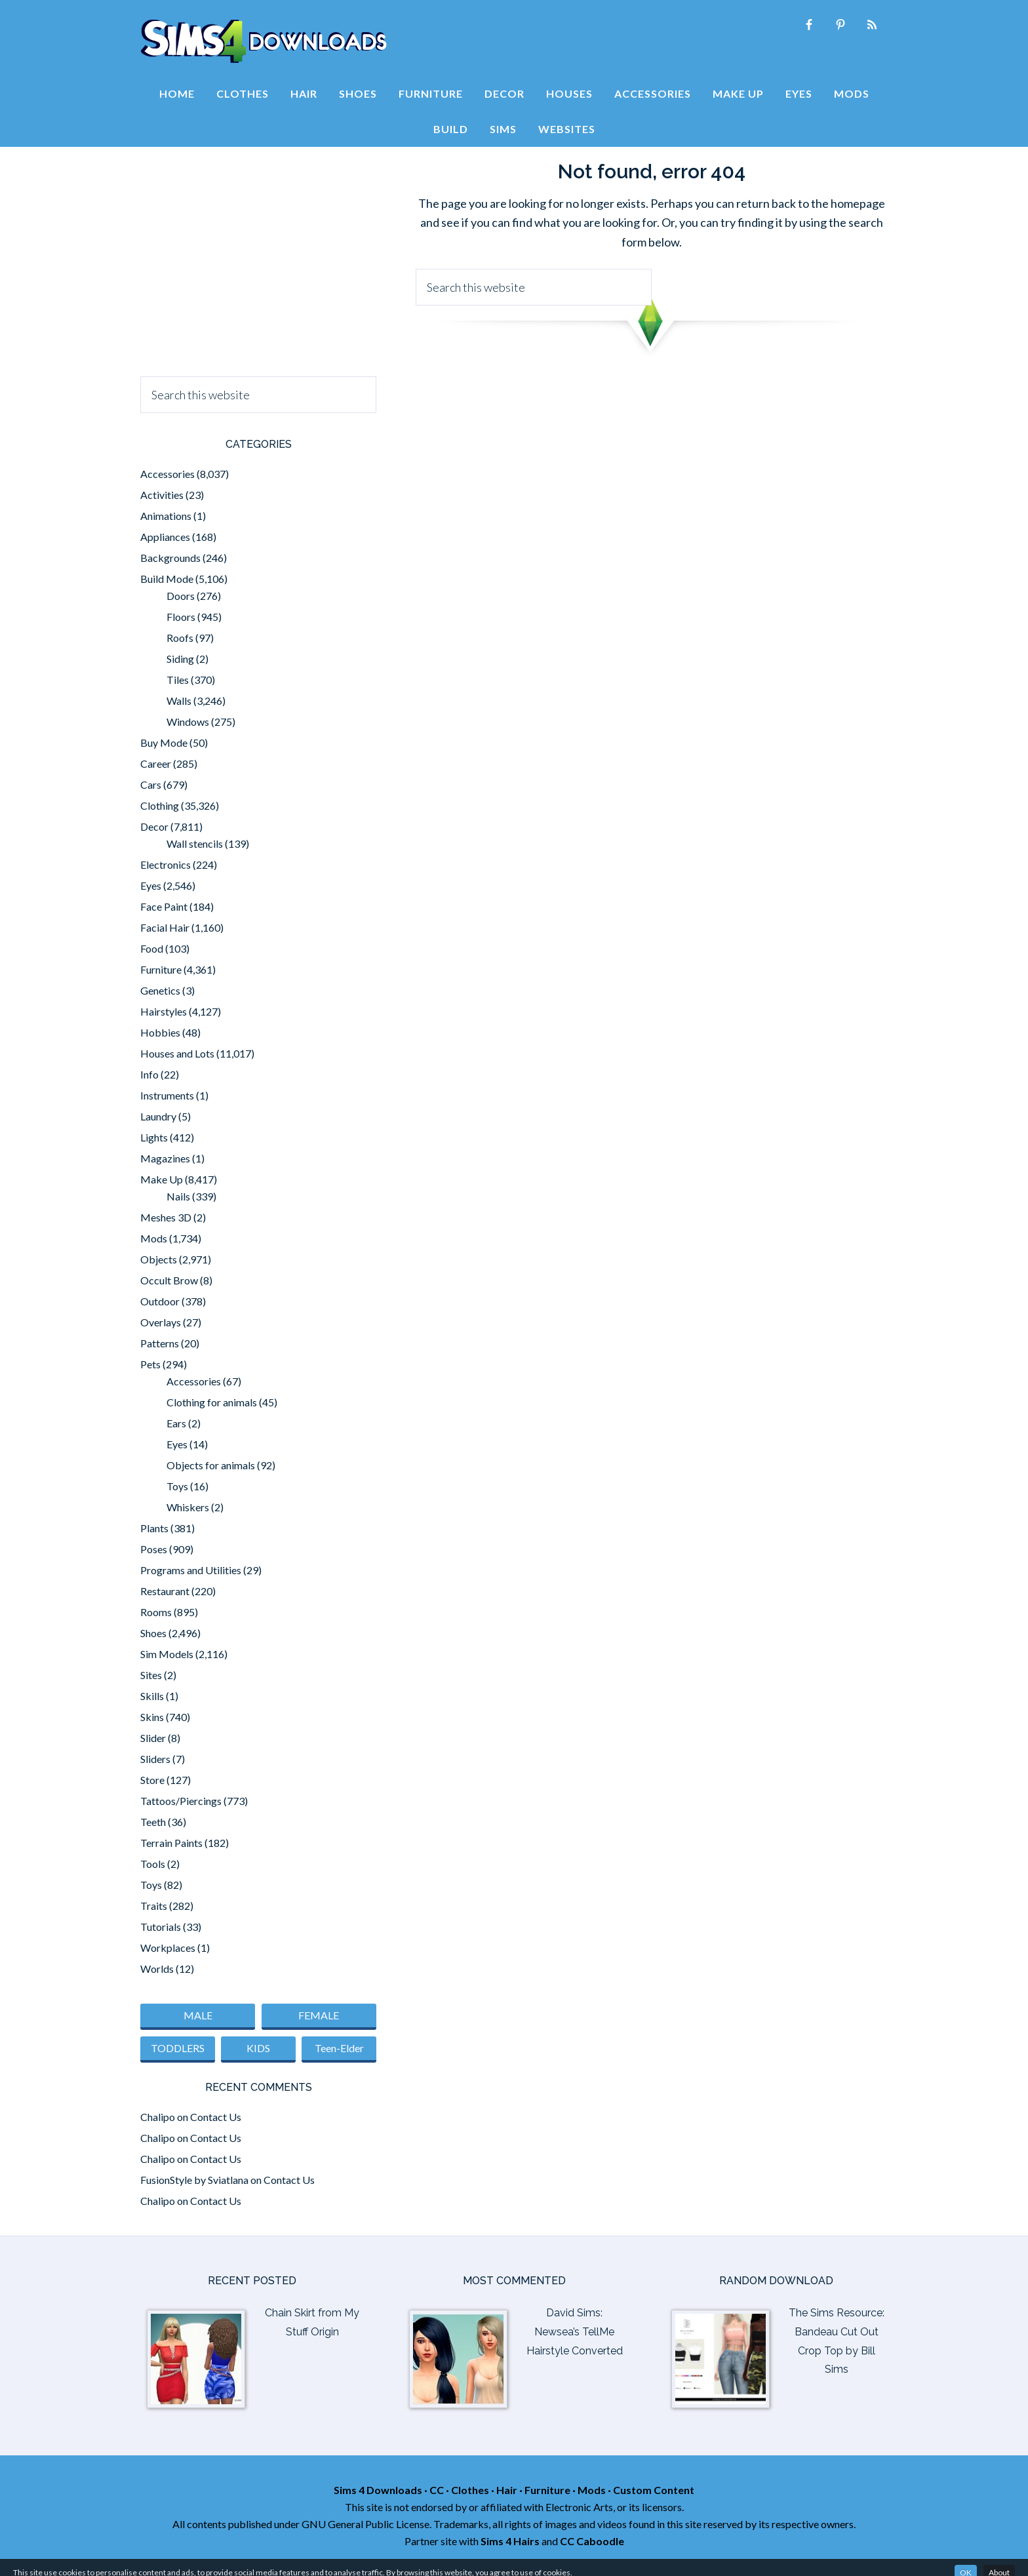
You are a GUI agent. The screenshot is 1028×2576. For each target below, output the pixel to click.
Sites (151, 1675)
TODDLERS (178, 2048)
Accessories (167, 473)
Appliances (165, 536)
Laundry (158, 1116)
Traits (153, 1905)
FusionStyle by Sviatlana (194, 2179)
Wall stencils (195, 843)
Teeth (153, 1821)
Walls (179, 700)
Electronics (165, 864)
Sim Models (166, 1654)
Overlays (160, 1322)
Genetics (160, 990)
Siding (180, 658)
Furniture (161, 969)
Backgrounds (170, 557)
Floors (181, 616)
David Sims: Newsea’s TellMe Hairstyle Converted (574, 2332)
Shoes (153, 1633)
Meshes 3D (165, 1217)
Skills (152, 1696)
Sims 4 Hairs (510, 2541)
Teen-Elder (339, 2048)
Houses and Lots (177, 1053)
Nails (178, 1196)
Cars (150, 784)
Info (149, 1074)
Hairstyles (163, 1011)
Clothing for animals (212, 1402)
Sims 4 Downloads (263, 41)
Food (151, 948)
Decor (154, 826)
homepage (858, 203)
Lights (154, 1137)
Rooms (156, 1612)
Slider (153, 1738)
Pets (150, 1364)
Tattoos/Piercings (181, 1800)
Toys (177, 1486)
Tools (152, 1863)
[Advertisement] (258, 258)
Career (155, 763)
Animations (165, 515)
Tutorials (160, 1926)
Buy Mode (164, 742)
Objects (158, 1259)
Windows (188, 721)
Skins (152, 1717)
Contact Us (215, 2116)
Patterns (159, 1343)
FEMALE (318, 2015)
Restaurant (164, 1591)
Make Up (161, 1179)
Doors (181, 595)
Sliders (155, 1759)
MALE (198, 2015)
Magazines (165, 1158)
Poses (153, 1549)
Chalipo (157, 2116)
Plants (154, 1528)
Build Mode (166, 578)
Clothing (159, 805)
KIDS (258, 2048)
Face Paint (164, 906)
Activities (162, 494)
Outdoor (160, 1301)
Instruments (167, 1095)
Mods (153, 1238)
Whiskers (188, 1507)
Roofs (180, 637)
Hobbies (160, 1032)
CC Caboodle (592, 2541)
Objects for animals (211, 1465)
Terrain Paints (171, 1842)
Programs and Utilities (190, 1570)
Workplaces (167, 1947)
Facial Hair (164, 927)
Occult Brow (169, 1280)
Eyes (150, 885)
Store (152, 1779)
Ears (176, 1423)
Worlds (157, 1968)
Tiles (178, 679)
